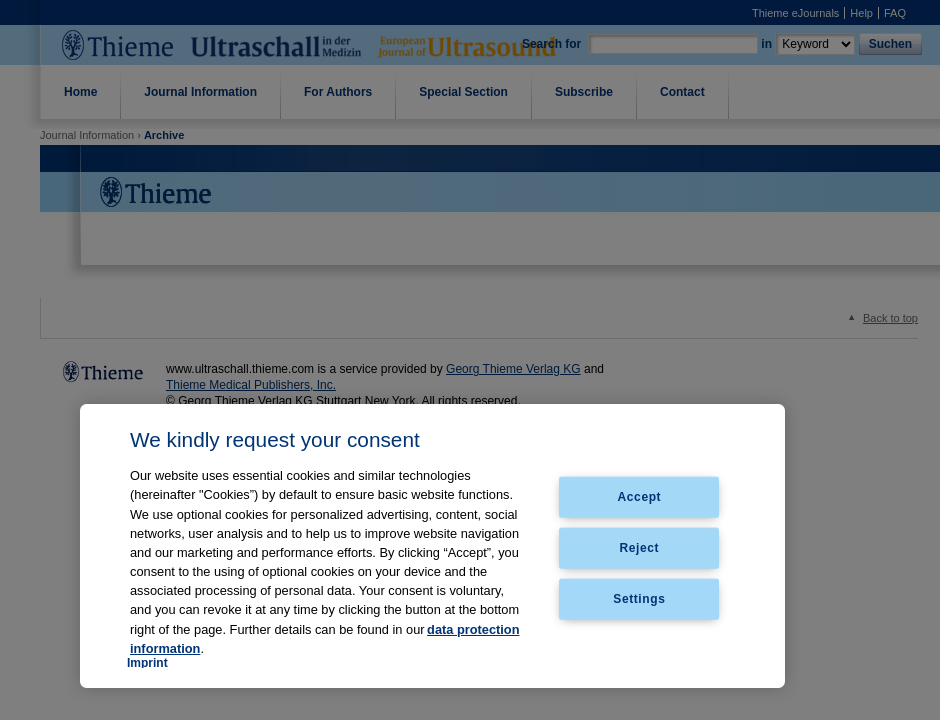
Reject (640, 548)
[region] (432, 546)
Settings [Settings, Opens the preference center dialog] (639, 598)
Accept (640, 497)
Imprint (147, 663)
